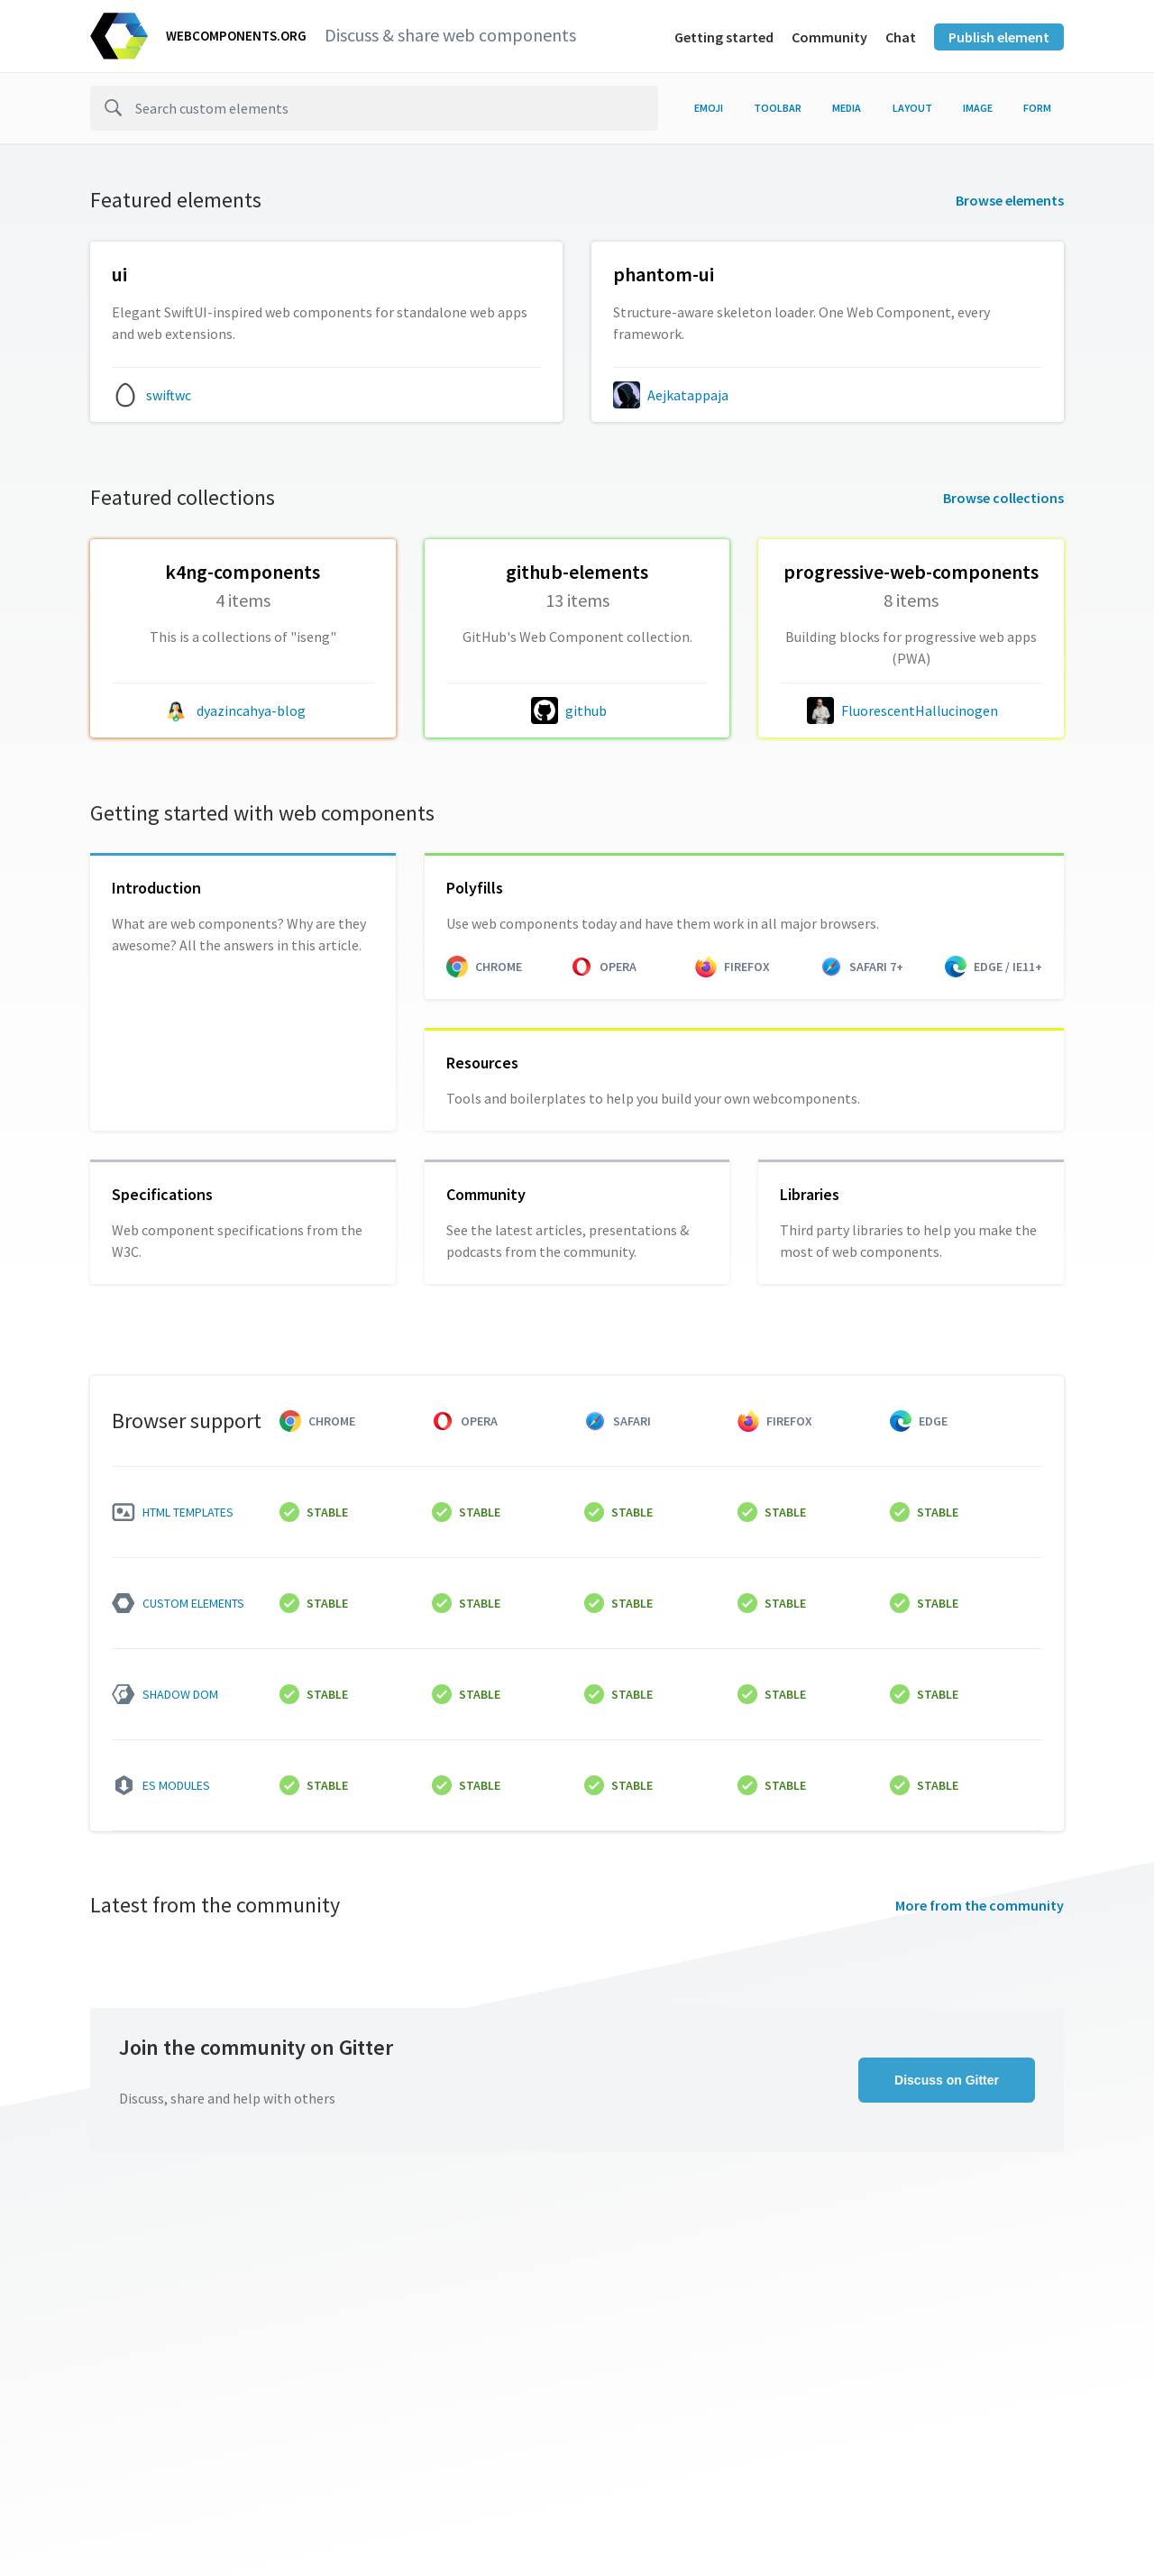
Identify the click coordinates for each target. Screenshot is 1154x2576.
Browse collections (1003, 498)
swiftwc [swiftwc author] (168, 395)
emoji (708, 108)
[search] (374, 108)
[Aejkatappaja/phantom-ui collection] (827, 304)
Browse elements (1010, 200)
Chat (900, 37)
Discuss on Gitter (946, 2080)
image (978, 108)
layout (912, 108)
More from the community (979, 1905)
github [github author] (586, 710)
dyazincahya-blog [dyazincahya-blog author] (251, 710)
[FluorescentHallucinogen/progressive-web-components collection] (911, 611)
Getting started (724, 37)
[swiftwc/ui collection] (326, 304)
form (1037, 108)
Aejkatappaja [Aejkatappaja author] (687, 395)
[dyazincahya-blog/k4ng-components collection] (243, 611)
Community (829, 37)
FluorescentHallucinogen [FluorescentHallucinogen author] (919, 710)
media (846, 108)
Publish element (998, 37)
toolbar (777, 108)
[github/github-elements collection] (577, 611)
